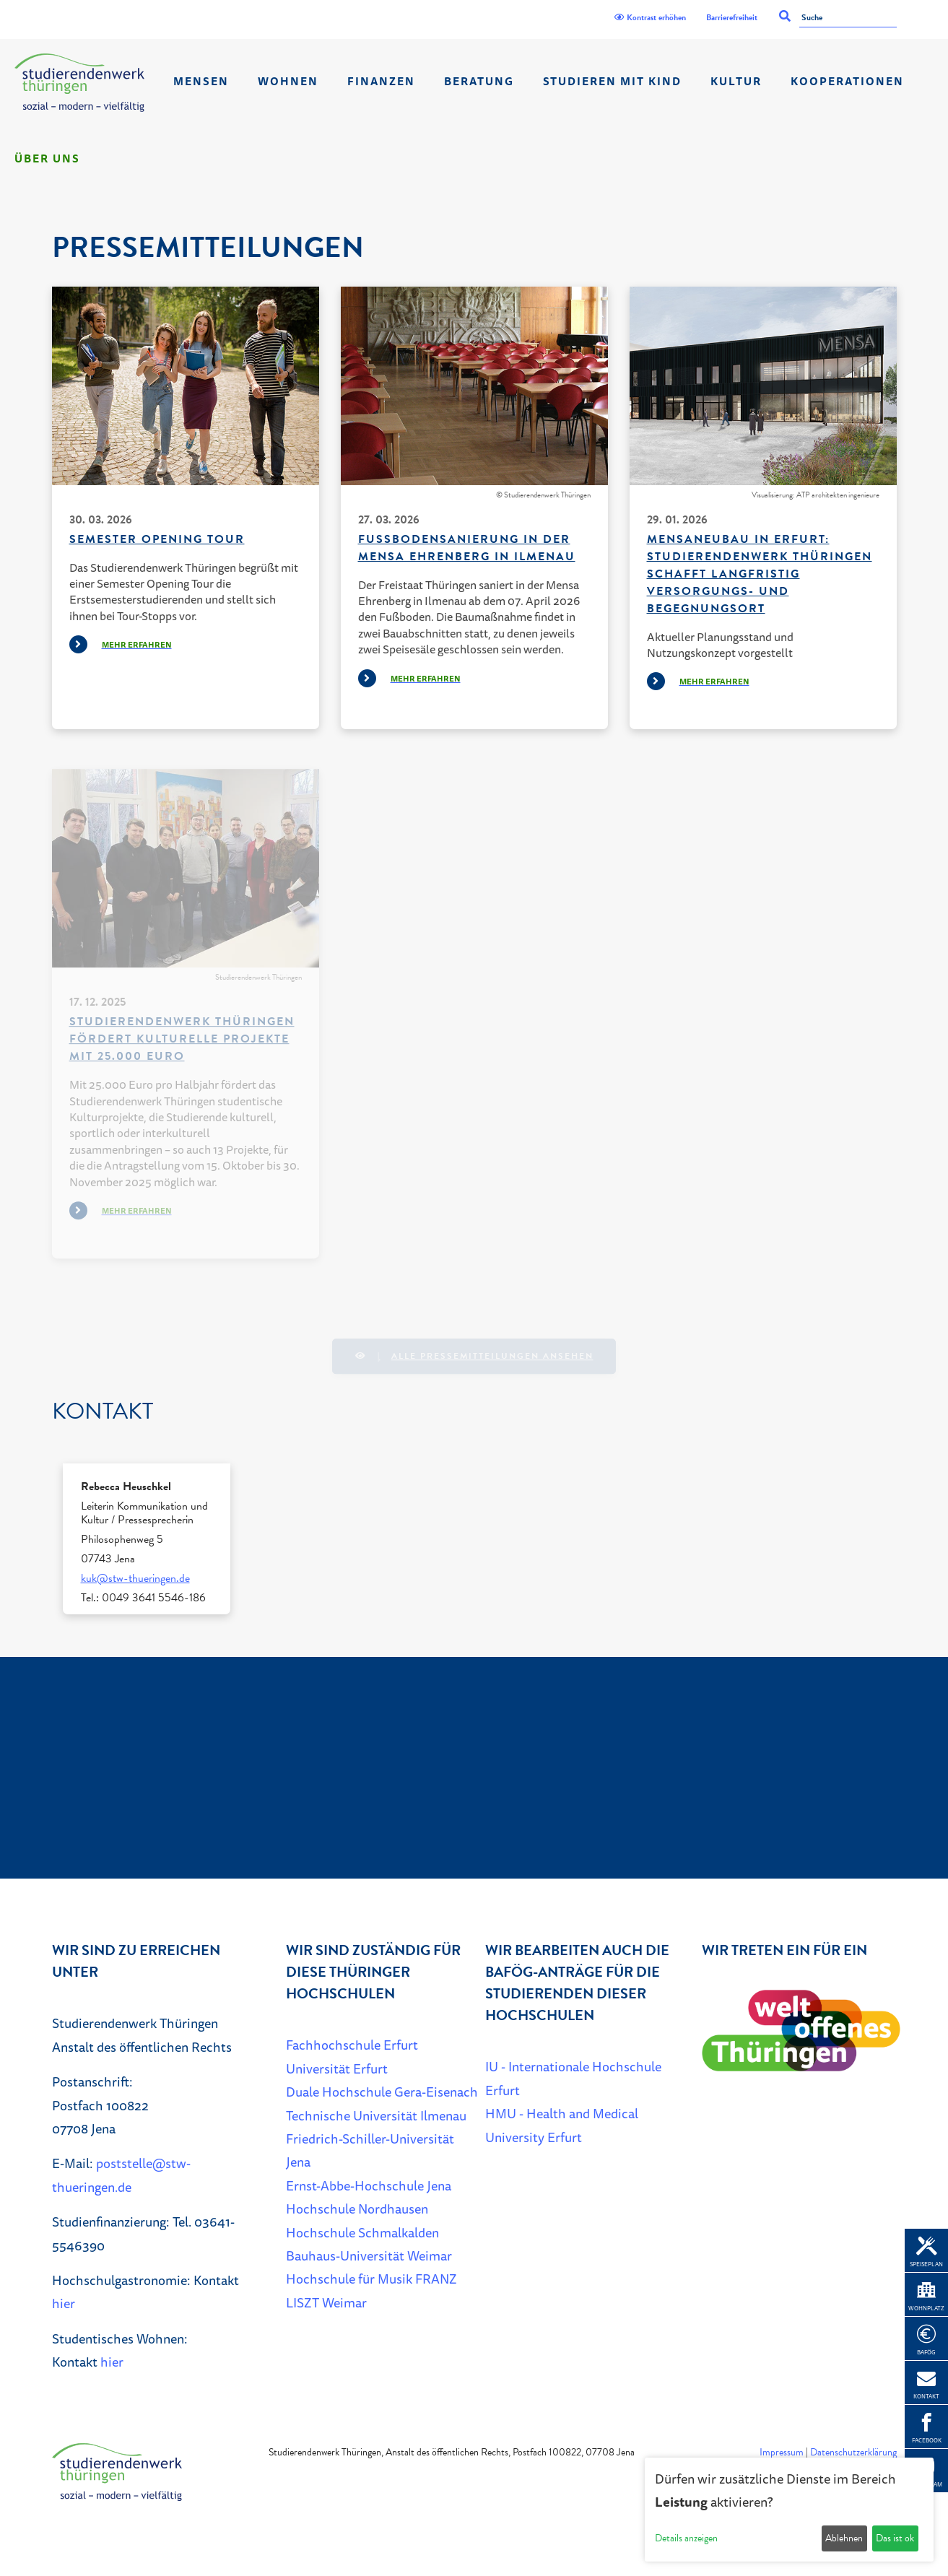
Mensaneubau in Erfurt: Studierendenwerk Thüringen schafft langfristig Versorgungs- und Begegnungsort (759, 574)
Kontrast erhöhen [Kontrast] (650, 17)
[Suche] (848, 18)
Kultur (736, 81)
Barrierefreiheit (731, 17)
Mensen (201, 81)
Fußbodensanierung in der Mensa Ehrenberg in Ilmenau (466, 548)
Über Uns (47, 158)
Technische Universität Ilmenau (376, 2115)
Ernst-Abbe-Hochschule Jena (368, 2185)
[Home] (79, 82)
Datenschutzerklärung (853, 2452)
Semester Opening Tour (157, 539)
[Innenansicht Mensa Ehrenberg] (474, 386)
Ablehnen (844, 2538)
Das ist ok (895, 2538)
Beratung (479, 81)
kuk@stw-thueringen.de (135, 1578)
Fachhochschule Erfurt (352, 2045)
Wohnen (288, 81)
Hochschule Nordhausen (357, 2208)
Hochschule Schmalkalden (362, 2232)
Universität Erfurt (337, 2068)
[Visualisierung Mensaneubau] (763, 386)
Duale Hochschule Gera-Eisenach (382, 2091)
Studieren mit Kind (612, 81)
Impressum (782, 2452)
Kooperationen (847, 81)
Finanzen (381, 81)
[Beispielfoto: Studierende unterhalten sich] (185, 386)
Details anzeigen (686, 2538)
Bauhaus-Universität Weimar (369, 2255)
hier (63, 2303)
